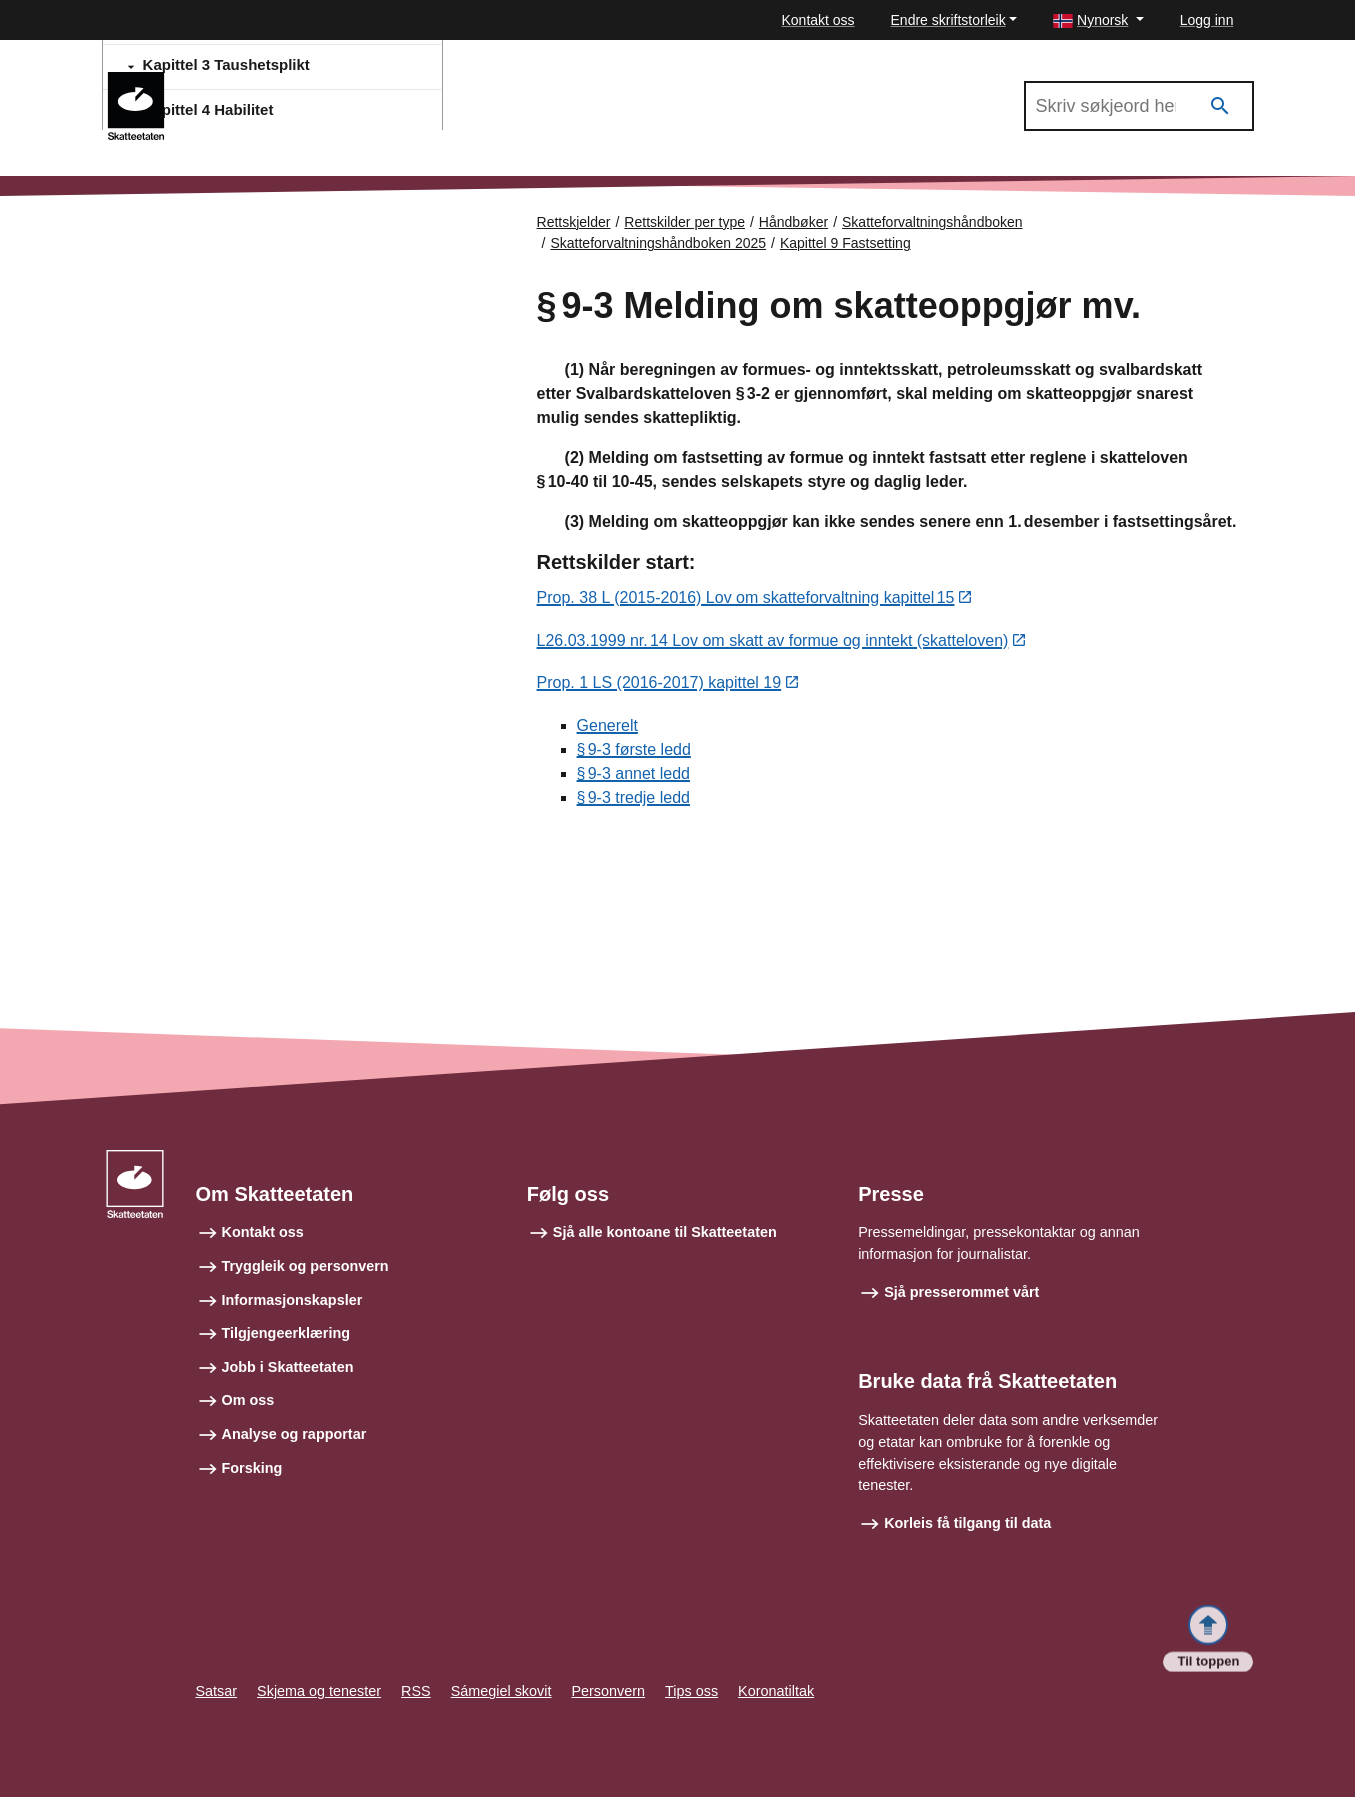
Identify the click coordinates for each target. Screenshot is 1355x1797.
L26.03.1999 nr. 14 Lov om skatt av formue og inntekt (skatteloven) (773, 641)
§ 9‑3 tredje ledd (633, 798)
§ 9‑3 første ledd (634, 750)
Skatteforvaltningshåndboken (932, 222)
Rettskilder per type (684, 222)
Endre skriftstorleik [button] (948, 20)
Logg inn (1207, 20)
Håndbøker (793, 222)
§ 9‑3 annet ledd (633, 774)
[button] (1098, 20)
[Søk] (1220, 106)
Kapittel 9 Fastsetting (845, 243)
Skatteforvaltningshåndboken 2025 (306, 81)
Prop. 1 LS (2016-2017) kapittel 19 (659, 684)
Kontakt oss (817, 20)
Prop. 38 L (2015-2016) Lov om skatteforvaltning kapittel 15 (746, 598)
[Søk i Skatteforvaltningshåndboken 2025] (1139, 106)
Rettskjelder (574, 222)
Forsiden (190, 239)
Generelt (607, 726)
